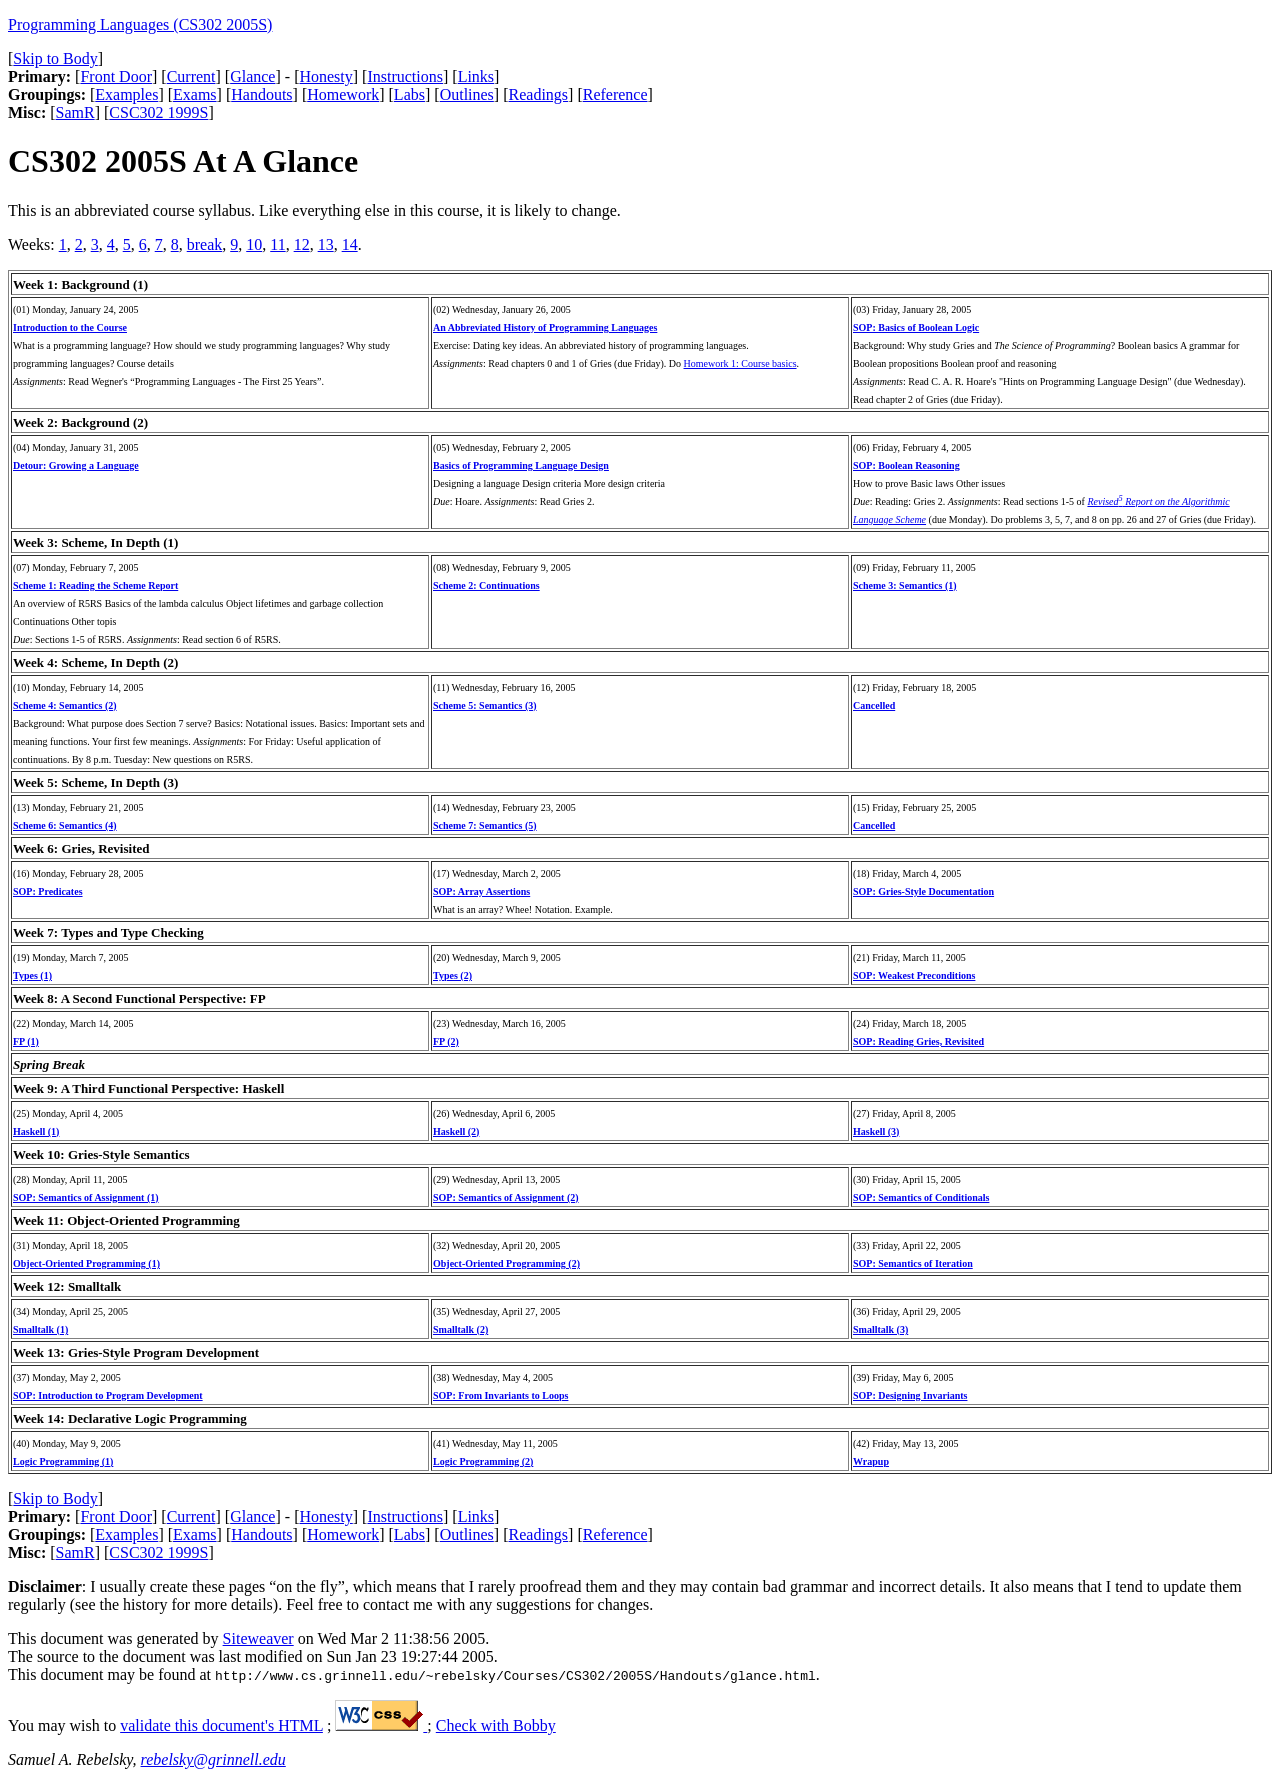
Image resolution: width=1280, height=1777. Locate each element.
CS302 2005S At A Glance (183, 161)
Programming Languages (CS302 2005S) (140, 24)
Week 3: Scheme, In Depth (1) (95, 542)
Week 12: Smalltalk (67, 1286)
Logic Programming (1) (63, 1461)
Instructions (405, 76)
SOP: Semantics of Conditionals (921, 1197)
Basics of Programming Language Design (521, 465)
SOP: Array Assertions (481, 891)
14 (350, 244)
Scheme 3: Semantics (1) (905, 585)
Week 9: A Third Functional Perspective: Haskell (148, 1088)
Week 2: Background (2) (80, 422)
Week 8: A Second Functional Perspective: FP (139, 998)
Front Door (116, 76)
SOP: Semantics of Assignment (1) (86, 1197)
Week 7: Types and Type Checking (108, 932)
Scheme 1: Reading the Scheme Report (95, 585)
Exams (195, 94)
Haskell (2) (456, 1131)
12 (302, 244)
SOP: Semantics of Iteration (913, 1263)
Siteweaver (258, 1638)
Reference (615, 94)
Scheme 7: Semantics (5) (485, 825)
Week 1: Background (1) (80, 284)
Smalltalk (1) (40, 1329)
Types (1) (32, 975)
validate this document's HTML (221, 1725)
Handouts (261, 94)
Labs (409, 94)
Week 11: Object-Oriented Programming (126, 1220)
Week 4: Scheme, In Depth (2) (95, 662)
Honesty (325, 76)
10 (254, 244)
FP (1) (26, 1041)
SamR (75, 112)
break (205, 244)
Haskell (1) (36, 1131)
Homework (343, 94)
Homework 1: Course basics (740, 363)
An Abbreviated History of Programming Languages (545, 327)
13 (326, 244)
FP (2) (446, 1041)
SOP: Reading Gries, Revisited (918, 1041)
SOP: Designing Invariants (910, 1395)
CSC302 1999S (158, 112)
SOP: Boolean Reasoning (906, 465)
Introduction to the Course (70, 327)
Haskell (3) (876, 1131)
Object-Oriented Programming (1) (86, 1263)
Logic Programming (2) (483, 1461)
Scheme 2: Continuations (486, 585)
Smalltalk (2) (460, 1329)
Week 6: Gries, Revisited (81, 848)
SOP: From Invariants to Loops (500, 1395)
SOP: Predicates (48, 891)
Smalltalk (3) (880, 1329)
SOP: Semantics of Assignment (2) (506, 1197)
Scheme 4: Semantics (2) (65, 705)
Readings (539, 94)
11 (277, 244)
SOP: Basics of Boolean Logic (916, 327)
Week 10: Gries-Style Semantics (101, 1154)
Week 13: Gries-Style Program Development (136, 1352)
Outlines (467, 94)
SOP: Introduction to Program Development (108, 1395)
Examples (126, 94)
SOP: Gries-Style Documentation (923, 891)
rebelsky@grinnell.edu (213, 1759)
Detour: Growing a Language (76, 465)
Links (476, 76)
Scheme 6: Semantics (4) (65, 825)
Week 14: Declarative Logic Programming (130, 1418)
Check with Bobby (496, 1725)
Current (191, 76)
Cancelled (874, 705)
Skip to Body (55, 58)
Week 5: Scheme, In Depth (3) (95, 782)
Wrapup (871, 1461)
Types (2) (452, 975)
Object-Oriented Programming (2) (506, 1263)
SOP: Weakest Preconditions (914, 975)
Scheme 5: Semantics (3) (485, 705)
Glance (252, 76)
